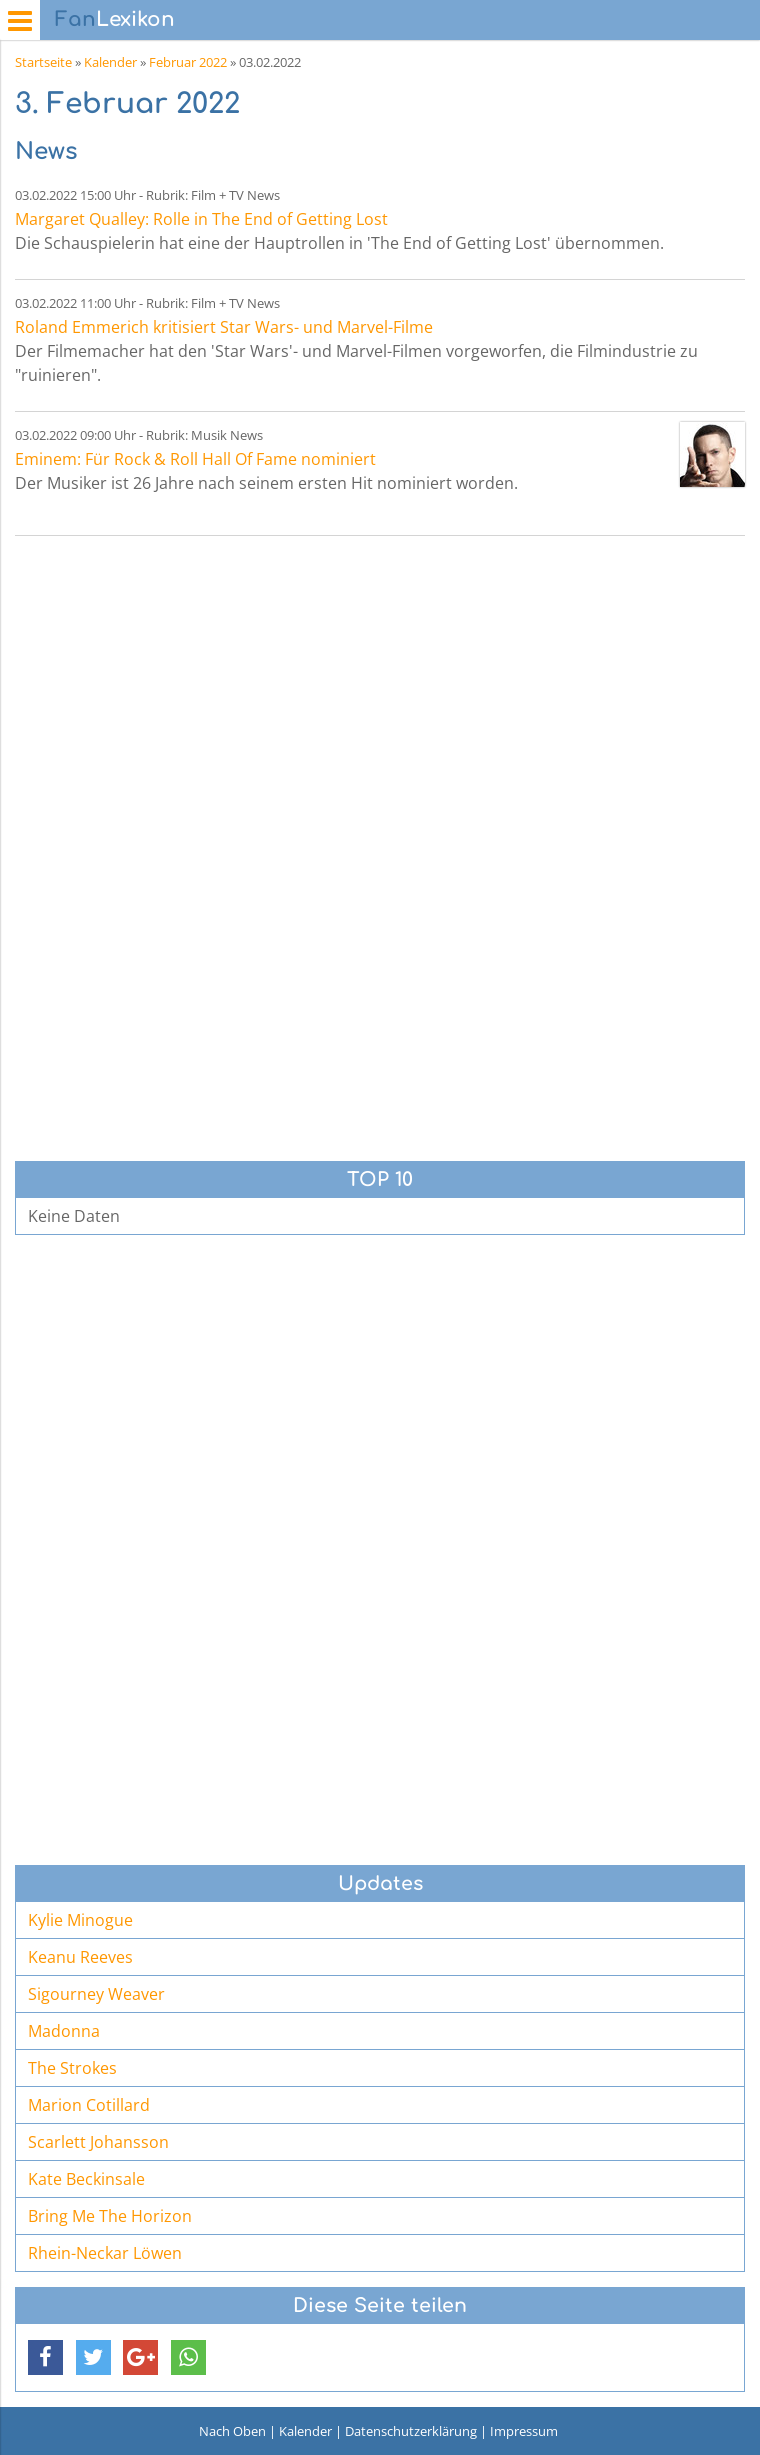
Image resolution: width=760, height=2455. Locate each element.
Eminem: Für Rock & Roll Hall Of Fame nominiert (195, 459)
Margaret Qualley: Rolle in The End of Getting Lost (201, 219)
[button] (45, 2357)
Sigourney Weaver (96, 1994)
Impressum (524, 2431)
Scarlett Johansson (98, 2142)
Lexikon (115, 19)
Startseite (43, 62)
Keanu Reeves (80, 1957)
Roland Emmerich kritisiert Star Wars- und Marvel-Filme (224, 327)
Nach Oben (232, 2431)
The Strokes (72, 2068)
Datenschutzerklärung (411, 2431)
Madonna (64, 2031)
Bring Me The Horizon (110, 2216)
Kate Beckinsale (86, 2179)
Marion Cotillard (89, 2105)
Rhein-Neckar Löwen (105, 2253)
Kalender (110, 62)
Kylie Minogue (80, 1920)
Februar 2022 (188, 62)
